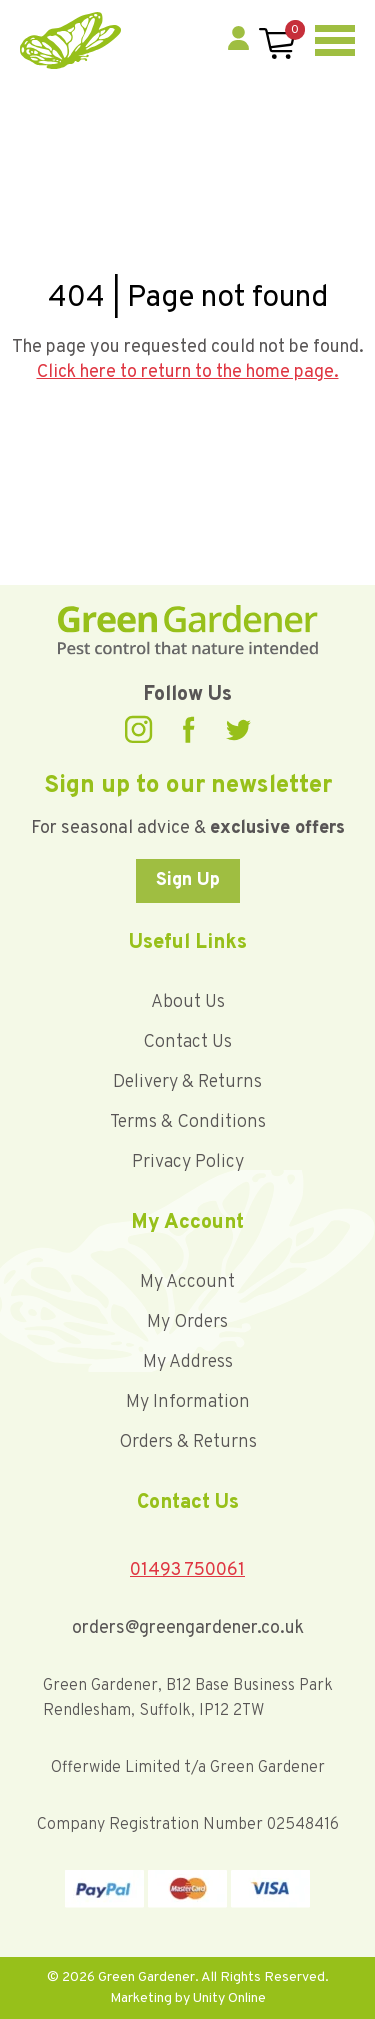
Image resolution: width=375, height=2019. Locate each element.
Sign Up (188, 880)
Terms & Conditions (188, 1122)
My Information (188, 1402)
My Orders (187, 1322)
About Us (188, 1002)
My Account (187, 1282)
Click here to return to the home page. (188, 372)
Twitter (238, 730)
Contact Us (187, 1042)
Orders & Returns (188, 1442)
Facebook (189, 729)
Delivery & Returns (187, 1082)
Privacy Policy (188, 1162)
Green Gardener (70, 40)
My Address (188, 1362)
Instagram (139, 729)
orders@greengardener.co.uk (188, 1628)
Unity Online (229, 1998)
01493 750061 (187, 1570)
